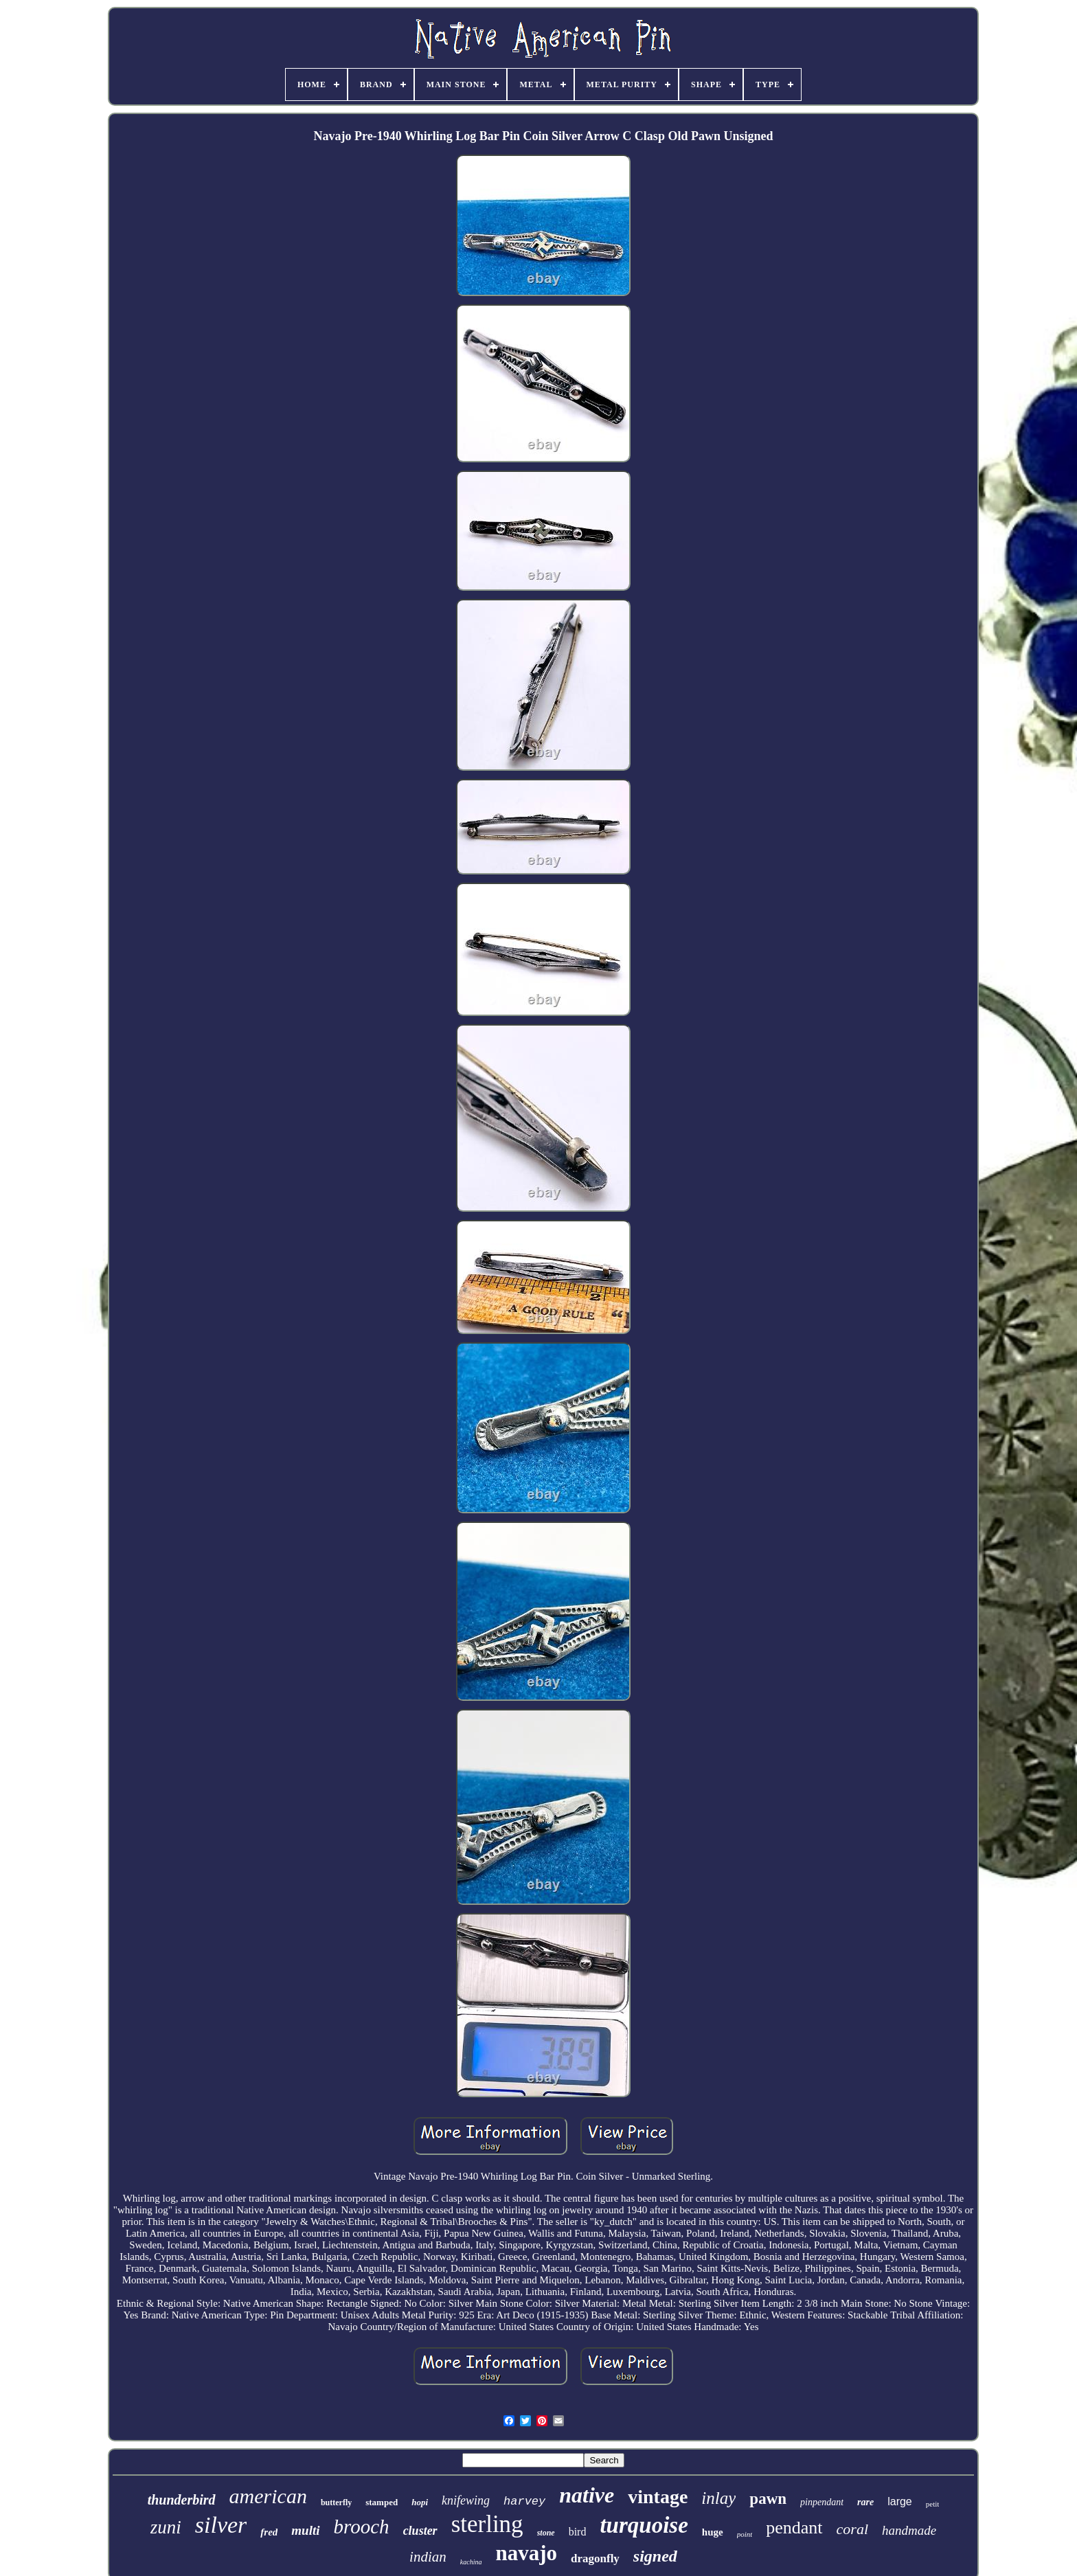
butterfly (336, 2502)
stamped (381, 2502)
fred (268, 2532)
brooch (361, 2527)
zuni (165, 2527)
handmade (909, 2530)
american (268, 2496)
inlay (718, 2498)
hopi (419, 2502)
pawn (767, 2498)
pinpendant (821, 2502)
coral (852, 2529)
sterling (487, 2524)
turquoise (644, 2525)
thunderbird (182, 2499)
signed (655, 2556)
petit (933, 2504)
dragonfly (595, 2558)
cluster (420, 2531)
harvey (524, 2501)
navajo (526, 2553)
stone (546, 2533)
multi (305, 2530)
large (899, 2501)
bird (578, 2532)
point (745, 2534)
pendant (794, 2528)
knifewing (466, 2500)
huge (712, 2532)
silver (221, 2525)
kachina (471, 2562)
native (586, 2495)
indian (427, 2557)
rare (865, 2502)
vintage (658, 2496)
